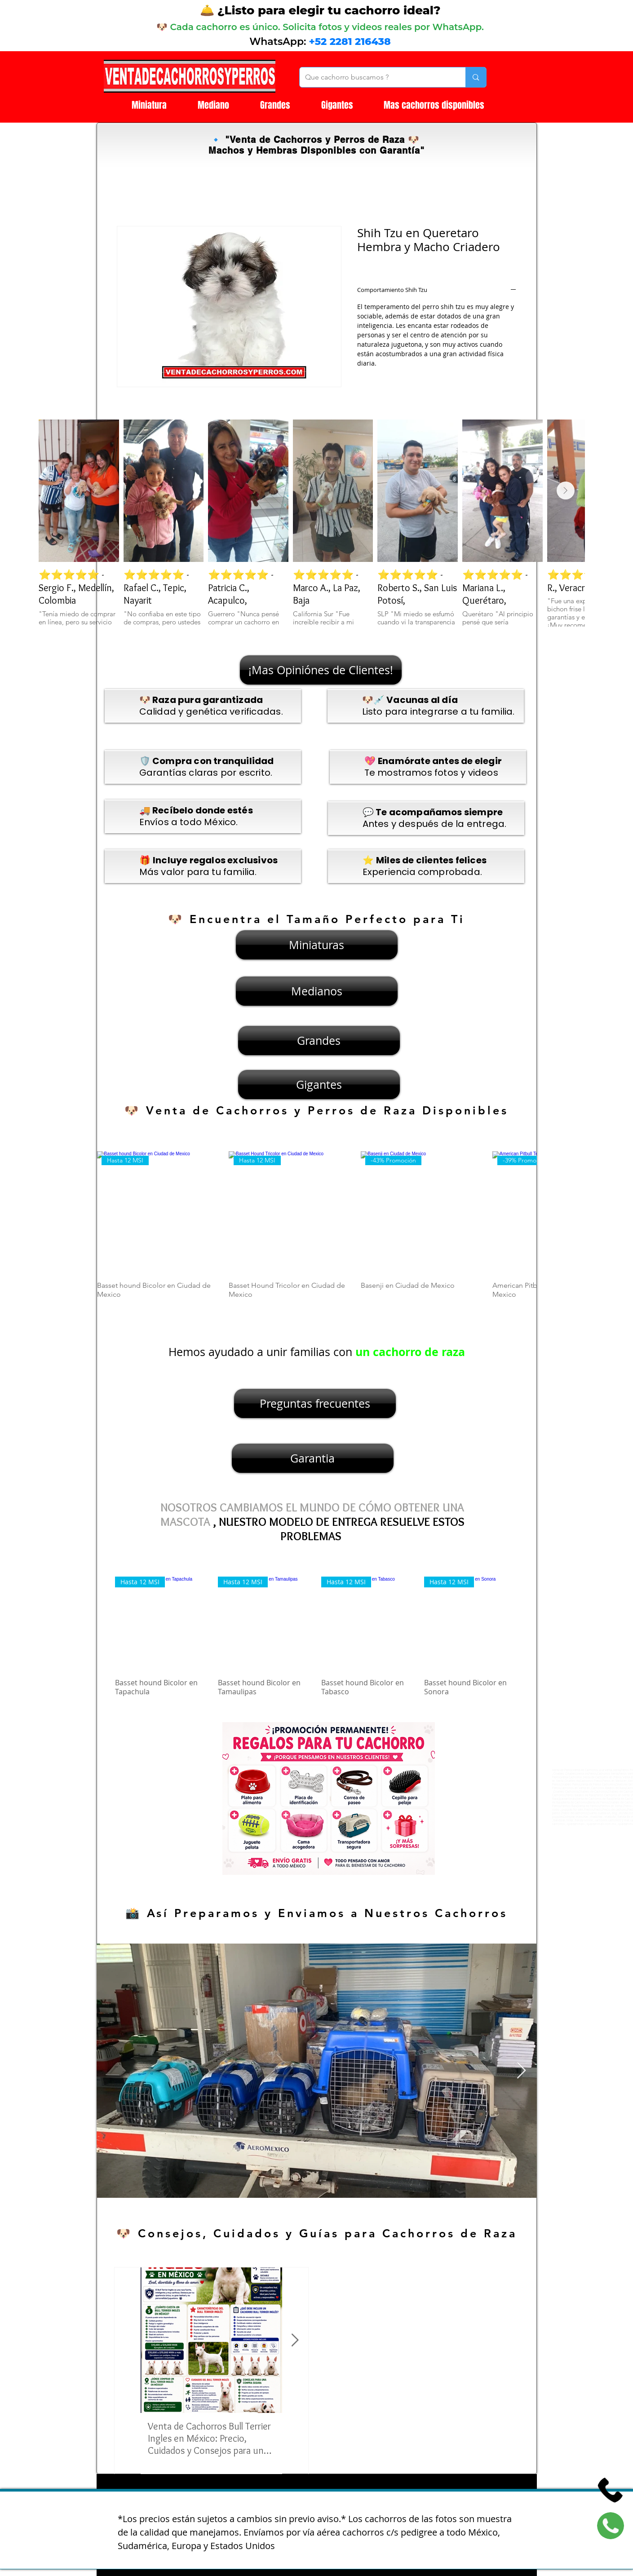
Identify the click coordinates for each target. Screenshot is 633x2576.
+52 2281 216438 (349, 41)
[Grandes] (319, 1040)
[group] (317, 1230)
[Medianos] (317, 991)
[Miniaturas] (317, 944)
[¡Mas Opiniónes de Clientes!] (321, 670)
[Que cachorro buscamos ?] (376, 77)
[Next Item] (566, 490)
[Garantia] (313, 1458)
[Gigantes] (319, 1084)
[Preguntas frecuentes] (315, 1403)
